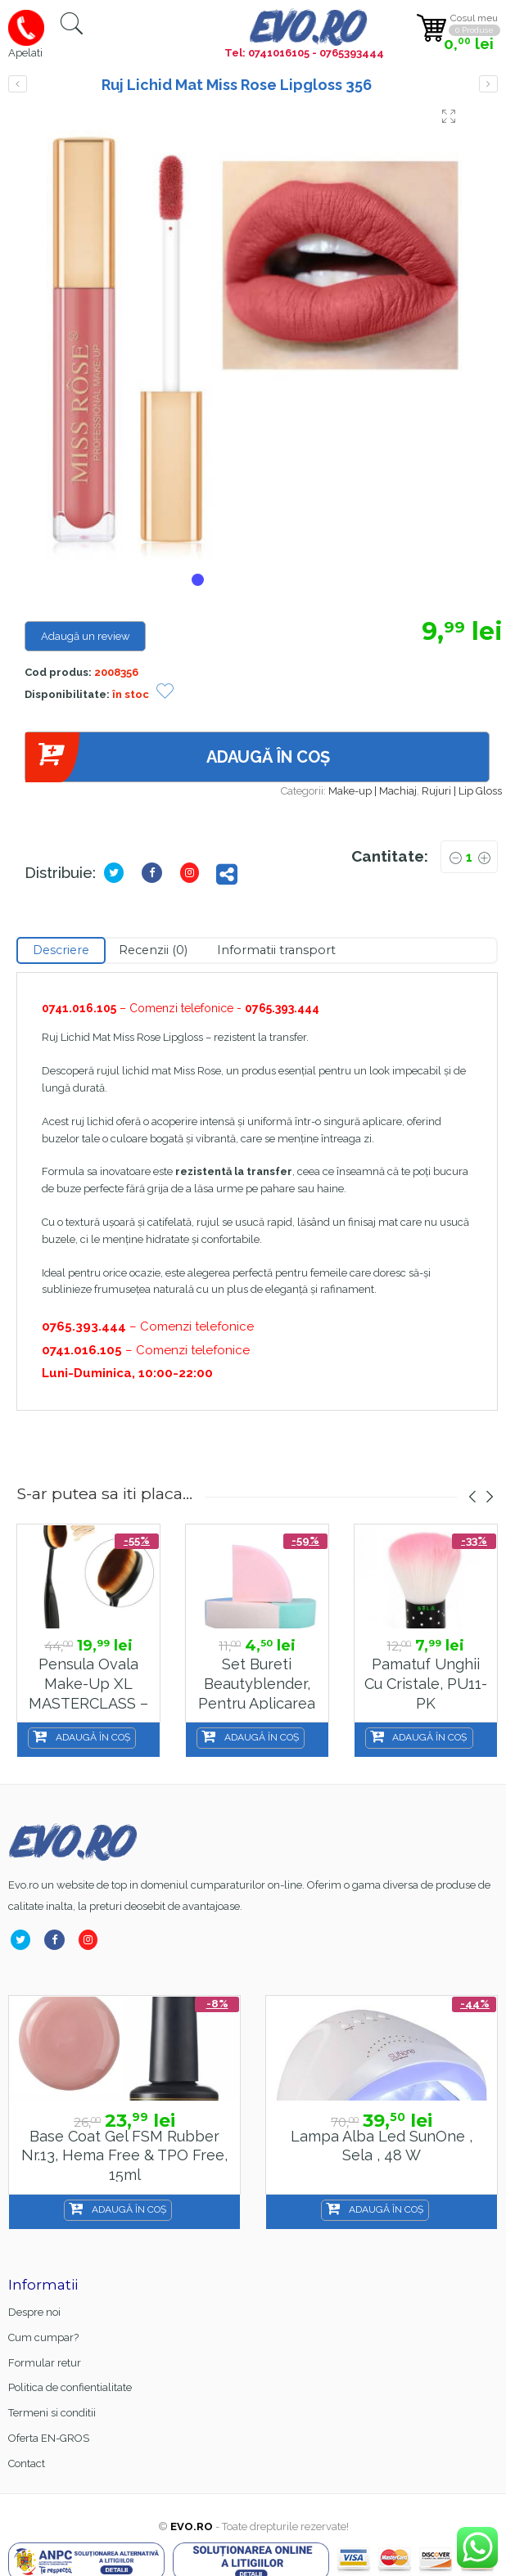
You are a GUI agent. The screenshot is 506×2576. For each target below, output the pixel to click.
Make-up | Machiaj (372, 791)
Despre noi (34, 2312)
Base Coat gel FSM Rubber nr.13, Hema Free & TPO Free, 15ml (124, 2155)
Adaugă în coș (177, 757)
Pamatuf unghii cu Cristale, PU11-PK (425, 1683)
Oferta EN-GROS (48, 2438)
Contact (26, 2463)
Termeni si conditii (52, 2413)
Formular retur (44, 2363)
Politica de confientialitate (70, 2387)
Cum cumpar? (43, 2337)
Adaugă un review (85, 636)
